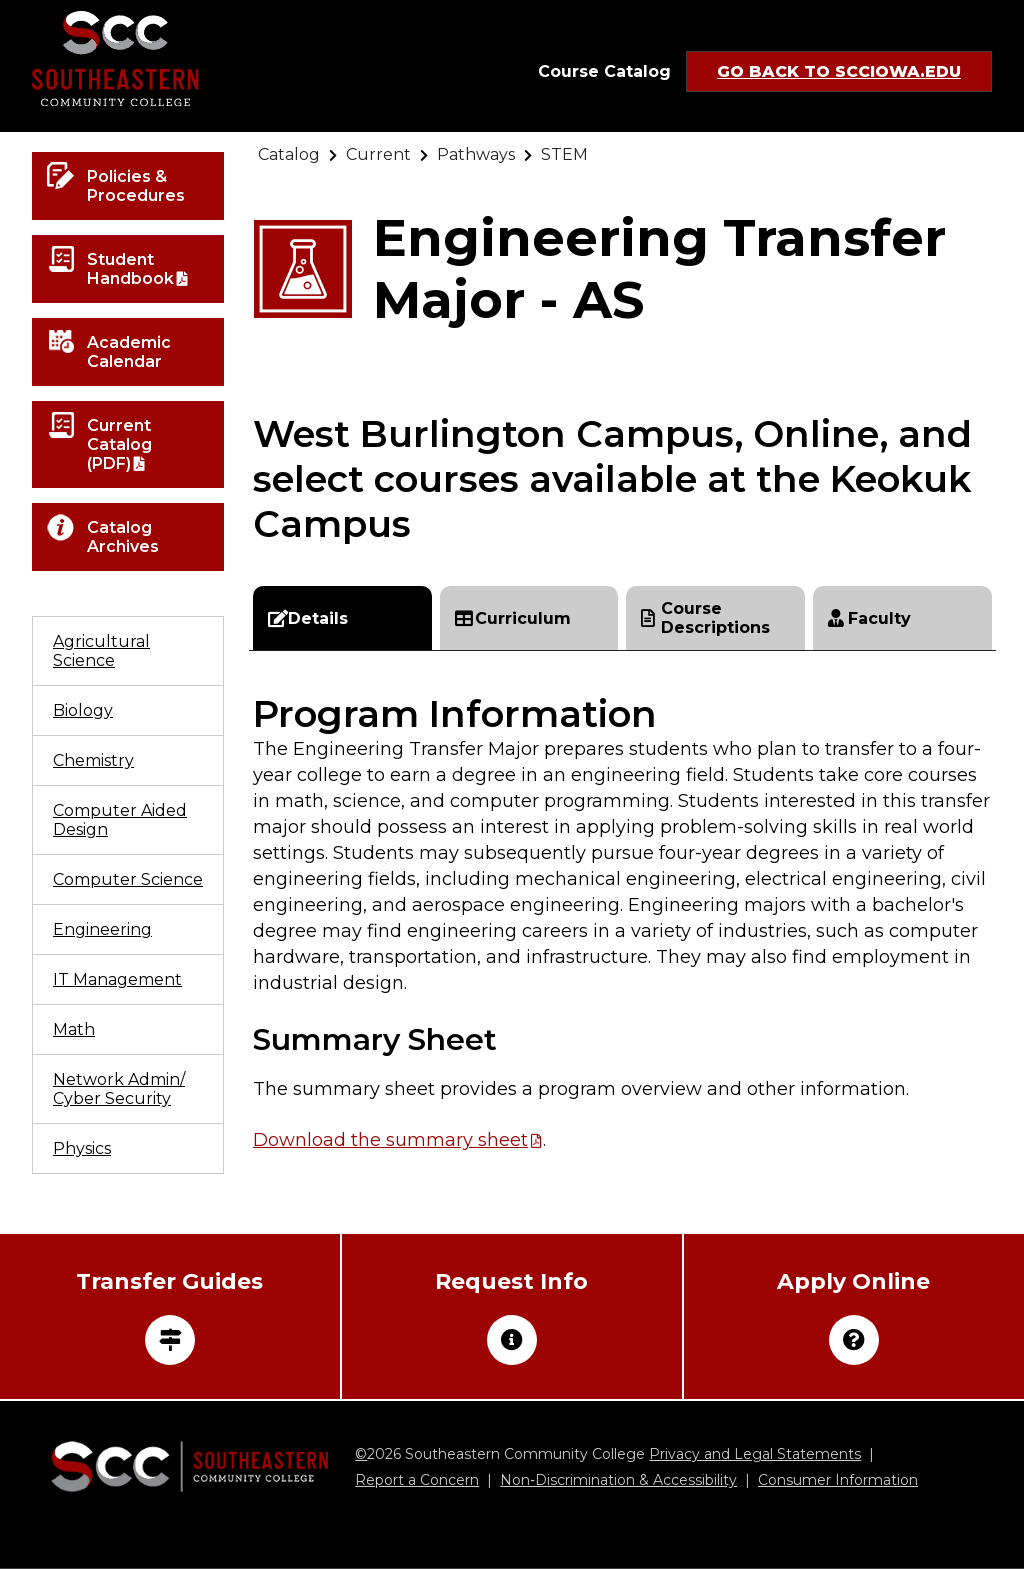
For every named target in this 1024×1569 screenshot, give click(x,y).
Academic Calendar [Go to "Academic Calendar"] (129, 352)
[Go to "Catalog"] (289, 154)
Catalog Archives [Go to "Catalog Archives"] (123, 537)
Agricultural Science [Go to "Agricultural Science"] (101, 651)
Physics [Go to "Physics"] (82, 1148)
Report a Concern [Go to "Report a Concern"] (417, 1480)
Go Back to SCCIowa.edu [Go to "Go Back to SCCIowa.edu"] (839, 71)
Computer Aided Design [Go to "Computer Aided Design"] (120, 820)
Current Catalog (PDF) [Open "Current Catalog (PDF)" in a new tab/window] (119, 444)
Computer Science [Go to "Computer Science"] (128, 879)
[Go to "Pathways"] (476, 154)
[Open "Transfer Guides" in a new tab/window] (170, 1316)
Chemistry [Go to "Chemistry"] (93, 760)
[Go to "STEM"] (564, 154)
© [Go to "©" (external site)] (361, 1454)
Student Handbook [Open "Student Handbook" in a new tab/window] (130, 269)
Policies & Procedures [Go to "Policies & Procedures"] (136, 186)
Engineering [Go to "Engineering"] (102, 929)
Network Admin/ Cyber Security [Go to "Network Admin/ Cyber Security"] (119, 1089)
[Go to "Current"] (378, 154)
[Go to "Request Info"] (512, 1316)
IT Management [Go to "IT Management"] (117, 979)
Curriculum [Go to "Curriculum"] (513, 618)
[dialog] (964, 1509)
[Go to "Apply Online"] (854, 1316)
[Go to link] (115, 66)
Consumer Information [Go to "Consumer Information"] (838, 1480)
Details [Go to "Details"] (308, 618)
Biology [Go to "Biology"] (83, 710)
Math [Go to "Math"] (74, 1029)
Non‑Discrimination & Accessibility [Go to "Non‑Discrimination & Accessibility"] (618, 1480)
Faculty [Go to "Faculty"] (869, 618)
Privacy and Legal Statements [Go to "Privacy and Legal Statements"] (755, 1454)
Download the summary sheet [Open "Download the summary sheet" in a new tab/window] (390, 1140)
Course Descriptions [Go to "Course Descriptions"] (705, 618)
